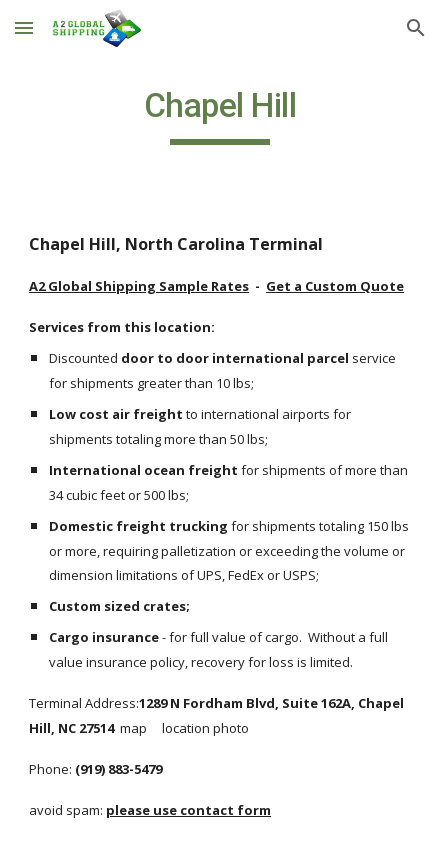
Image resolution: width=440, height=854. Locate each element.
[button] (24, 27)
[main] (220, 115)
